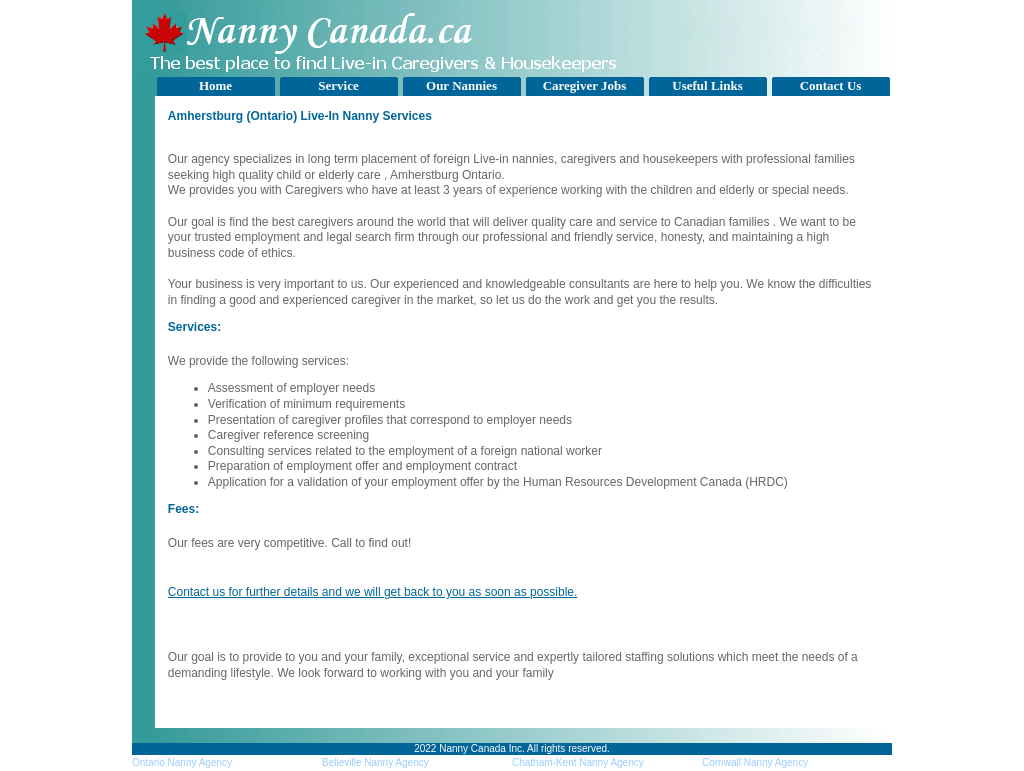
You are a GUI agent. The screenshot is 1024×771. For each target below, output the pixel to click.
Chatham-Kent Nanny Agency (578, 762)
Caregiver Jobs (585, 85)
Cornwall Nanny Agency (755, 762)
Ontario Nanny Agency (182, 762)
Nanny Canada (472, 748)
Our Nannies (461, 85)
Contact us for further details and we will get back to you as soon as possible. (373, 592)
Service (338, 85)
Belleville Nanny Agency (375, 762)
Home (215, 85)
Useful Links (707, 85)
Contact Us (831, 85)
